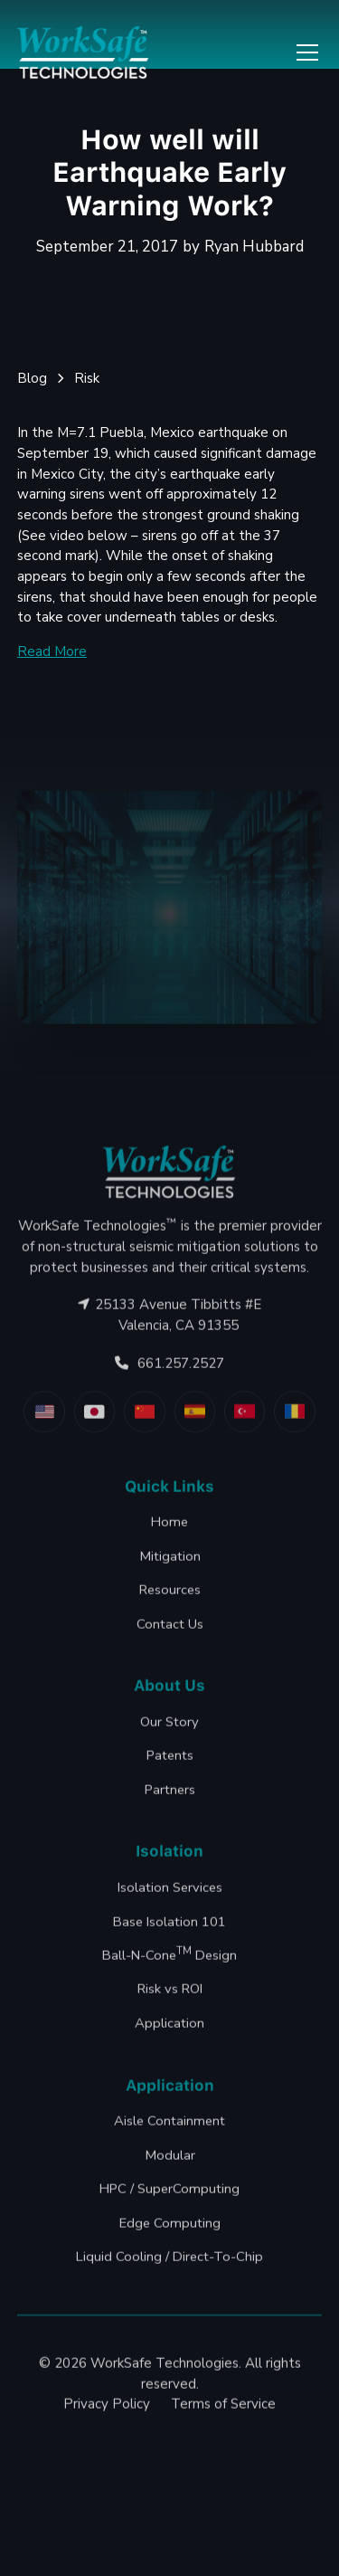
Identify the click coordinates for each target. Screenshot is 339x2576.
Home (169, 1563)
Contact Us (170, 1665)
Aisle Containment (169, 2162)
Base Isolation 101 (169, 1962)
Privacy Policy (106, 2446)
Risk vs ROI (169, 2030)
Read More (52, 651)
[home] (83, 53)
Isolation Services (170, 1929)
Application (169, 2065)
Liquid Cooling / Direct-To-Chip (169, 2298)
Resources (170, 1631)
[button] (304, 52)
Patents (169, 1797)
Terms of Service (223, 2446)
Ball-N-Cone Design (169, 1996)
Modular (170, 2197)
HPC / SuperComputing (169, 2230)
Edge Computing (170, 2264)
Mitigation (170, 1597)
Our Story (169, 1763)
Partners (170, 1831)
